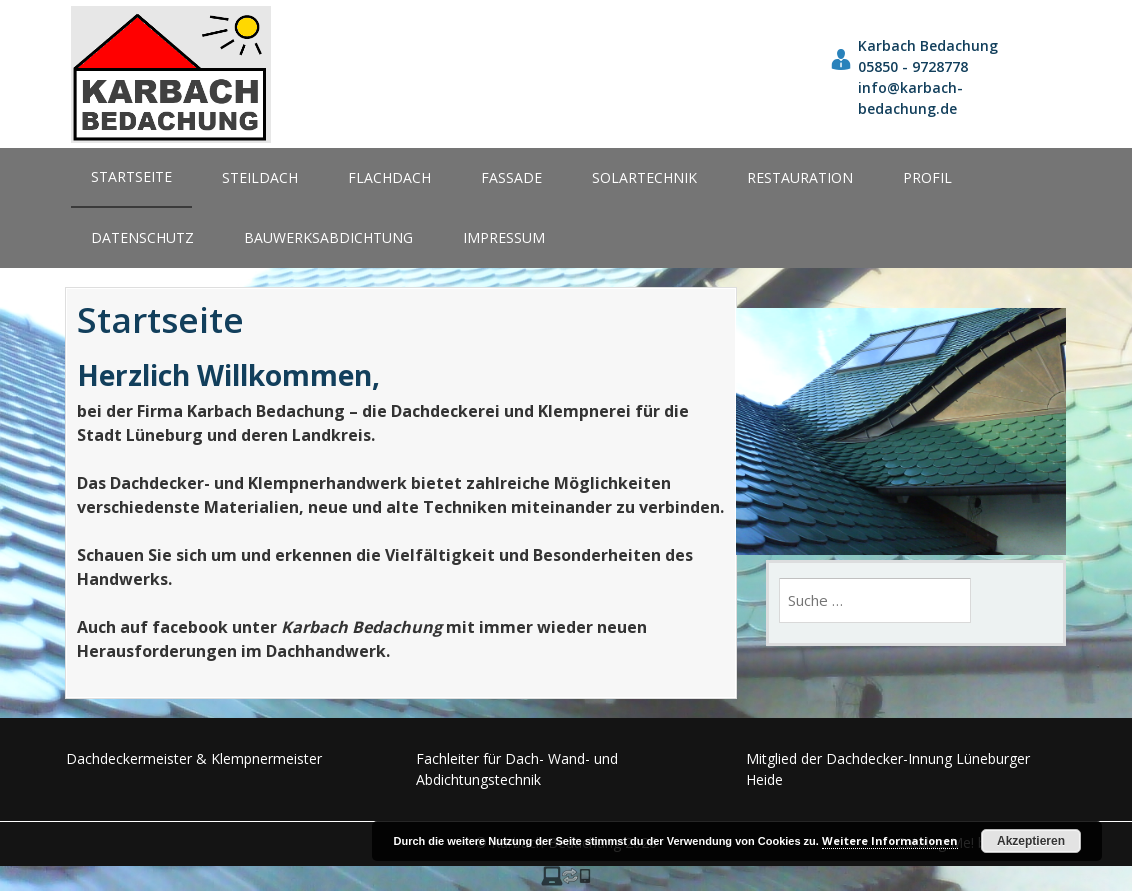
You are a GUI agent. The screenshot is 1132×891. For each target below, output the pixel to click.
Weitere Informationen (890, 840)
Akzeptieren (1031, 841)
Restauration (800, 177)
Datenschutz (142, 237)
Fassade (511, 177)
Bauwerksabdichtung (328, 237)
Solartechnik (644, 177)
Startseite (131, 176)
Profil (927, 177)
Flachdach (389, 177)
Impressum (504, 237)
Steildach (260, 177)
